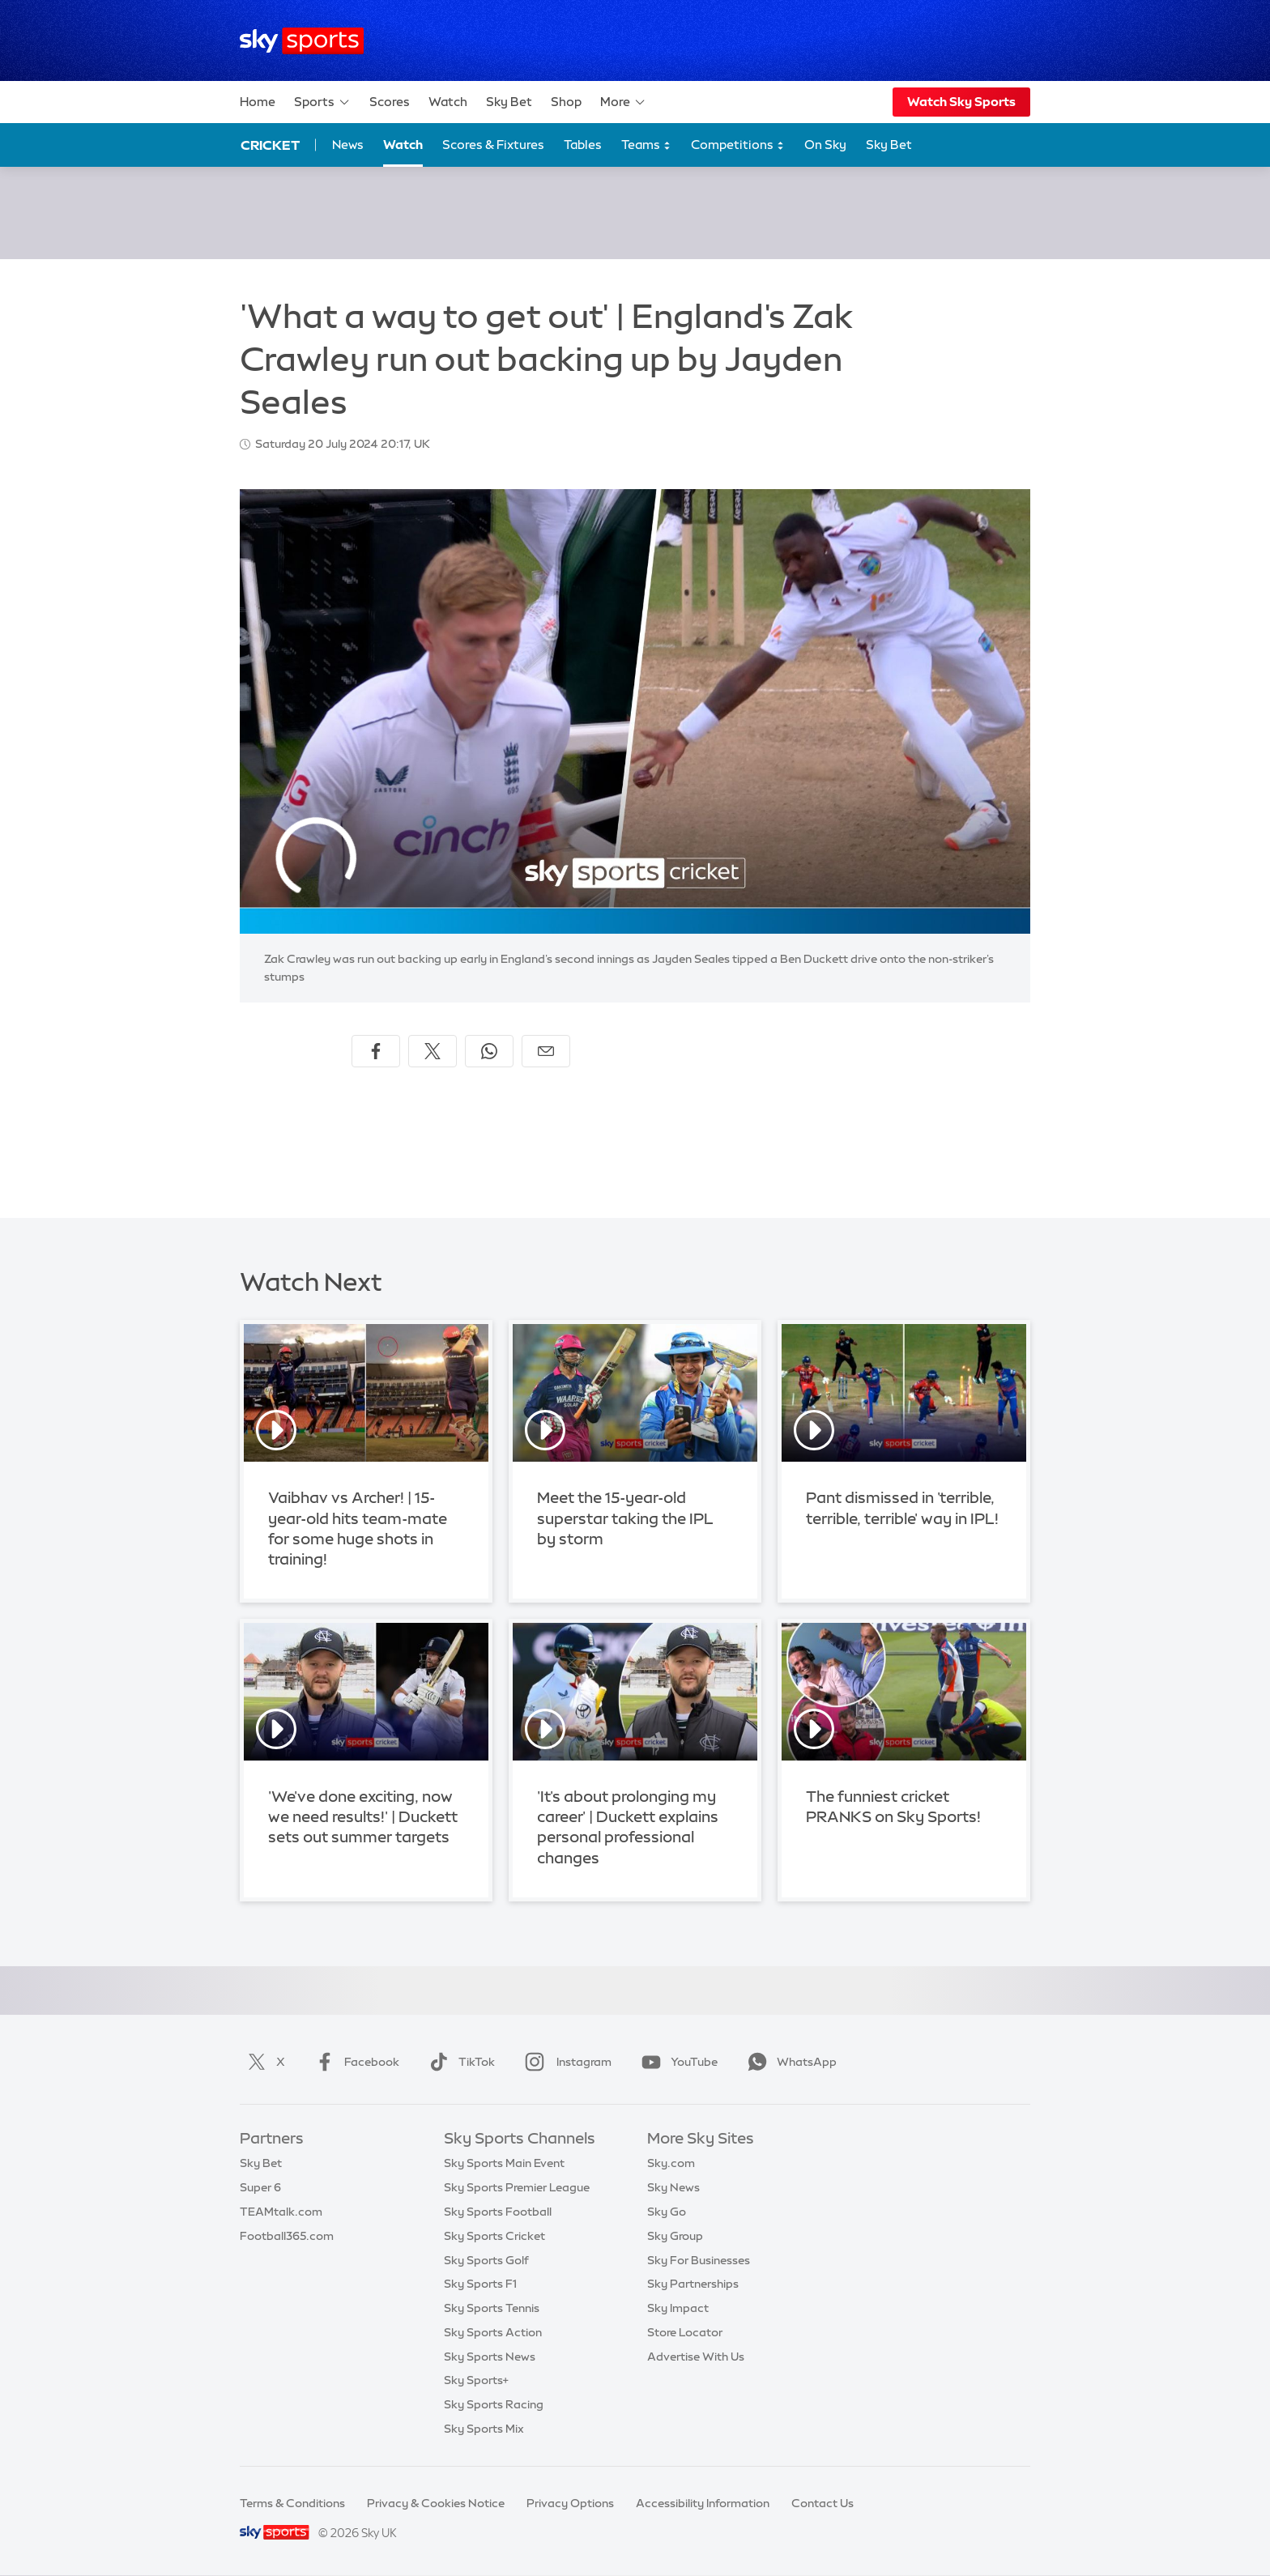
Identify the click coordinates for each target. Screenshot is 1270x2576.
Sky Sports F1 (480, 2283)
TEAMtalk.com (281, 2211)
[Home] (302, 41)
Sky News (673, 2187)
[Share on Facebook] (376, 1051)
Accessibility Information (702, 2503)
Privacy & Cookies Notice (436, 2503)
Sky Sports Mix (484, 2428)
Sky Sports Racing (493, 2404)
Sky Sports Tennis (491, 2308)
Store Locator (684, 2332)
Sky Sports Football (498, 2211)
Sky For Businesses (698, 2260)
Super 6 (260, 2187)
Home (257, 102)
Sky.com (671, 2163)
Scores (389, 102)
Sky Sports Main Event (504, 2163)
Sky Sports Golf (486, 2260)
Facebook (354, 2061)
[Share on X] (432, 1051)
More (623, 102)
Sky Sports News (489, 2356)
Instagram (565, 2061)
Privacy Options (570, 2503)
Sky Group (675, 2236)
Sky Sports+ (476, 2380)
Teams (646, 145)
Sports (322, 102)
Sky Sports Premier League (517, 2187)
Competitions (738, 145)
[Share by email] (546, 1051)
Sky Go (666, 2211)
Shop (566, 102)
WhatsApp (789, 2061)
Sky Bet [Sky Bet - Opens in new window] (889, 144)
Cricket (270, 144)
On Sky (825, 144)
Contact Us (822, 2503)
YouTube (676, 2061)
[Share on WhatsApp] (489, 1051)
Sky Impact (678, 2308)
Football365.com (287, 2236)
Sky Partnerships (693, 2283)
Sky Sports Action (493, 2332)
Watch (447, 102)
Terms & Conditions (292, 2503)
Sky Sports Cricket (494, 2236)
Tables (583, 144)
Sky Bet (509, 102)
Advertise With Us (695, 2356)
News (348, 144)
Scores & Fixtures (493, 144)
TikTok (459, 2061)
